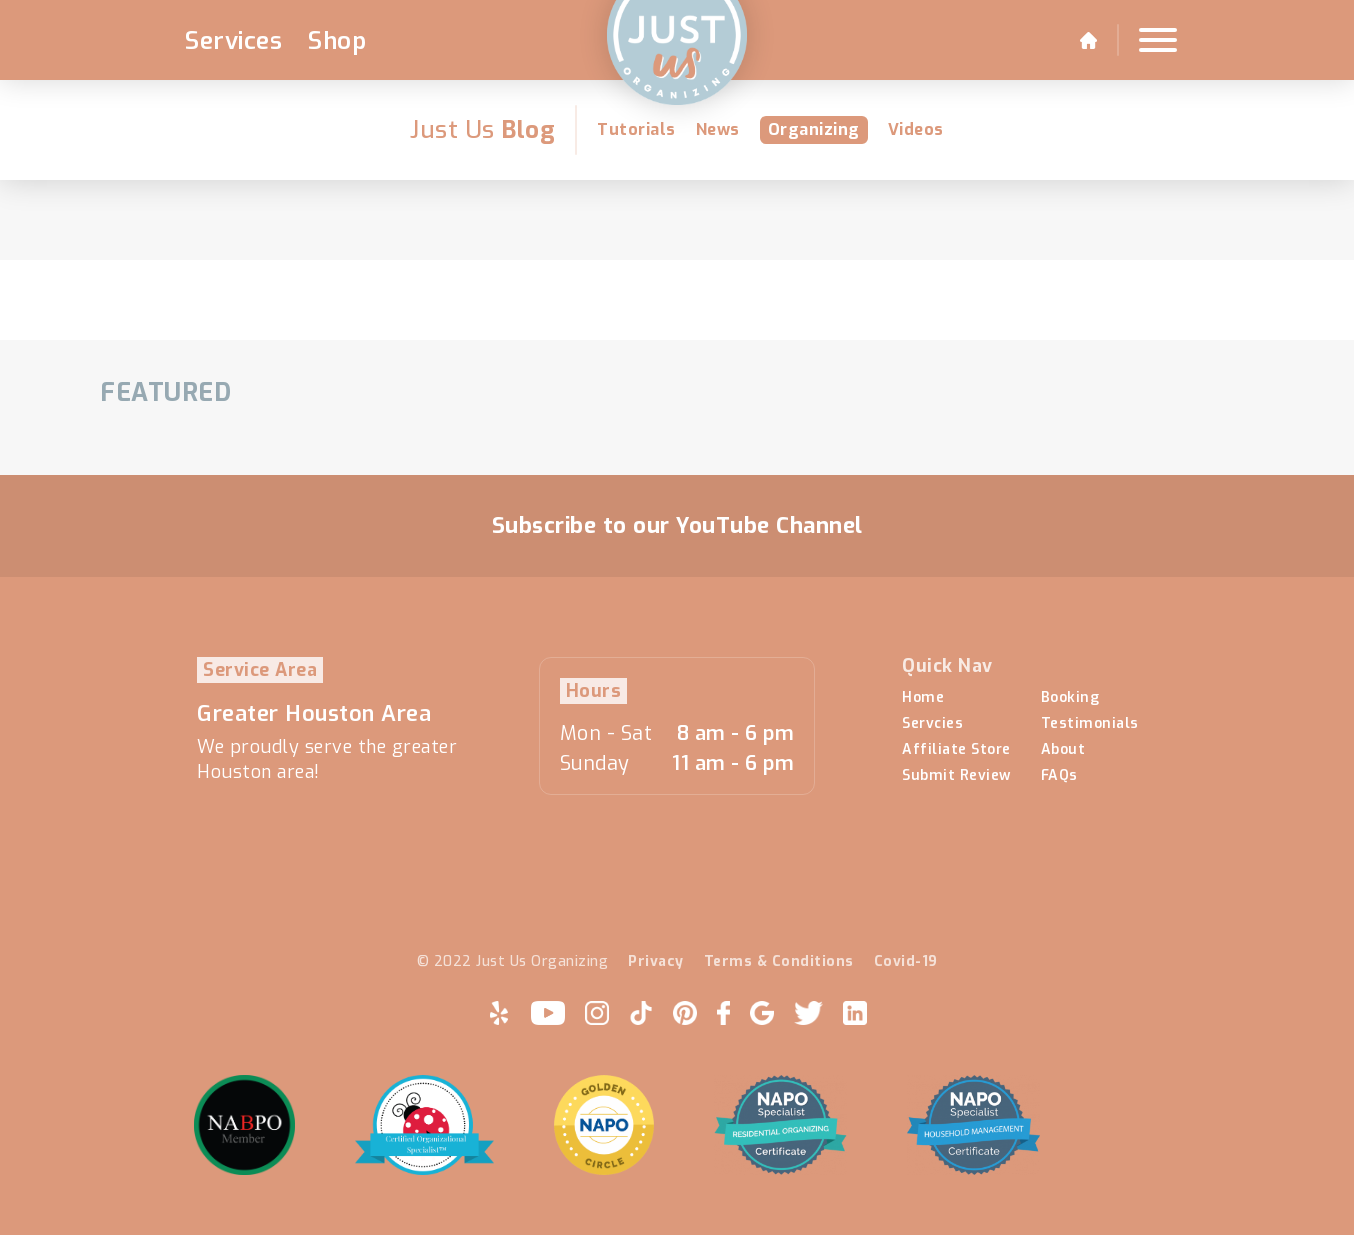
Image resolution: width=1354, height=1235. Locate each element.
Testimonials (1090, 724)
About (1063, 750)
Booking (1070, 698)
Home (923, 698)
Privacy (656, 962)
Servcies (932, 724)
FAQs (1059, 776)
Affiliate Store (956, 750)
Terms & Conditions (779, 962)
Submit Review (956, 776)
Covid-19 (906, 962)
